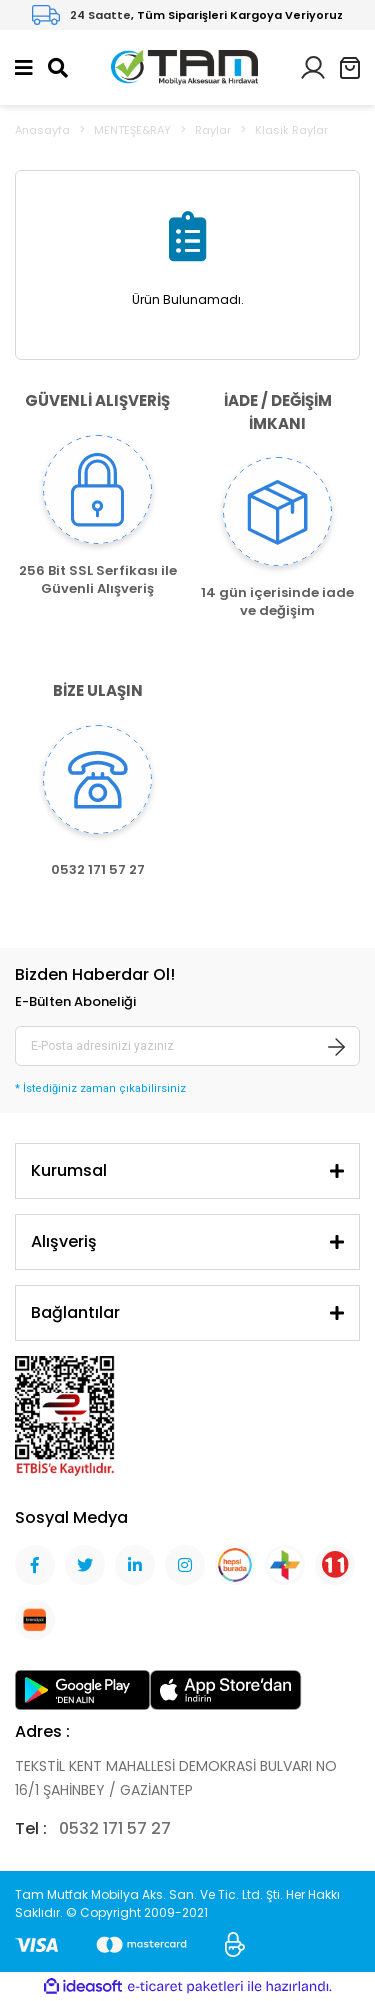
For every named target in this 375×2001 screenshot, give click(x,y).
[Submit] (337, 1046)
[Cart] (350, 68)
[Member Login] (313, 66)
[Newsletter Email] (187, 1046)
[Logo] (184, 66)
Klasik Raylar (291, 130)
